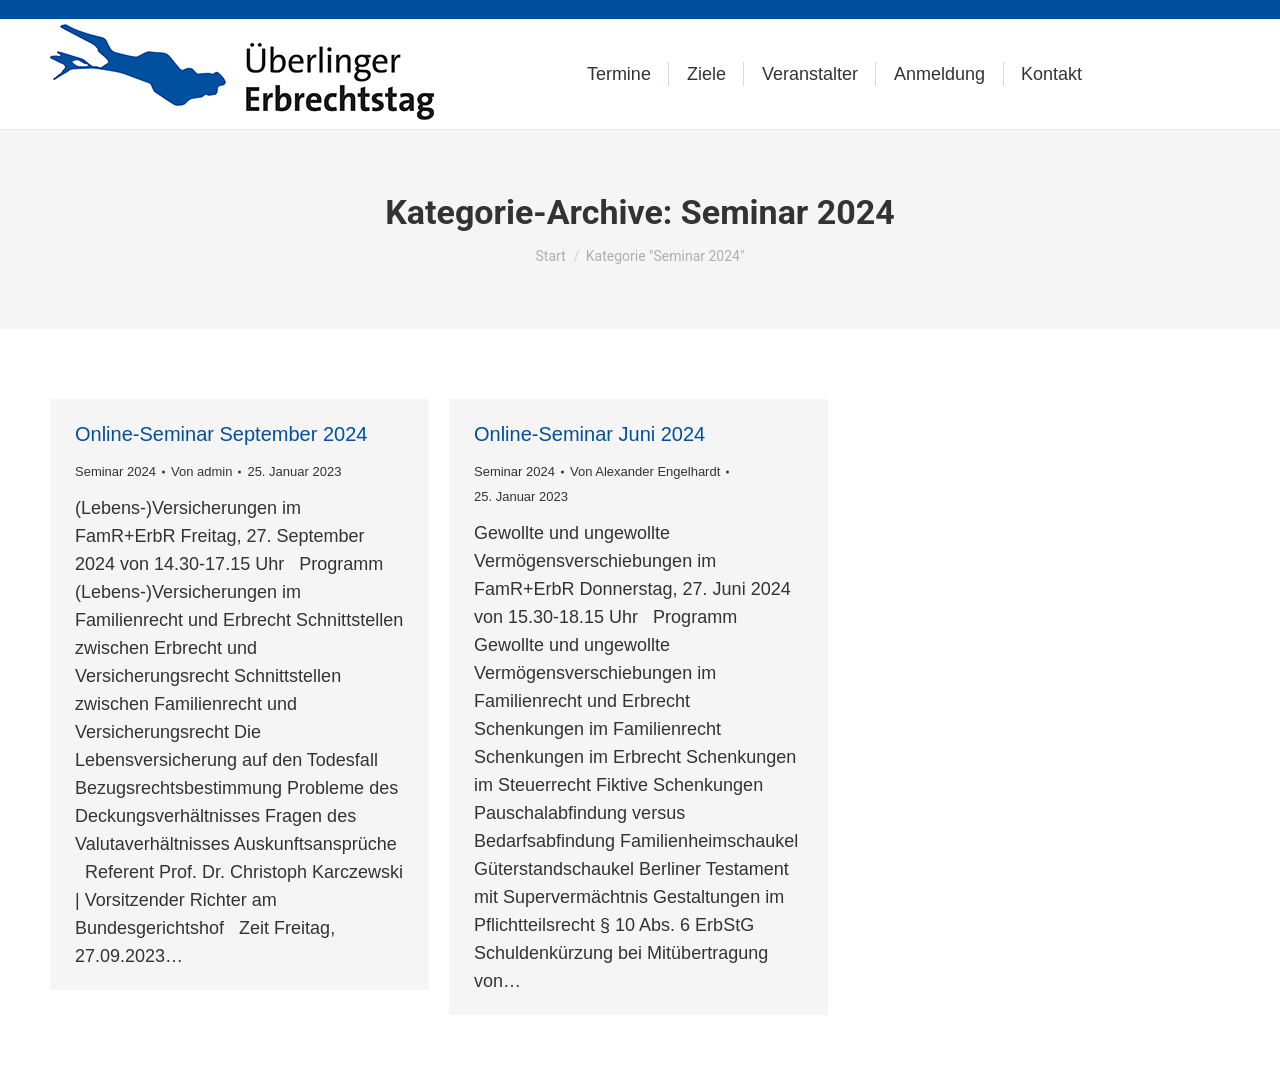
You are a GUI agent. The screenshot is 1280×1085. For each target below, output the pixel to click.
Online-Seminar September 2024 (221, 434)
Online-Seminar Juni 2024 (589, 434)
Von (201, 471)
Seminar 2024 (115, 471)
